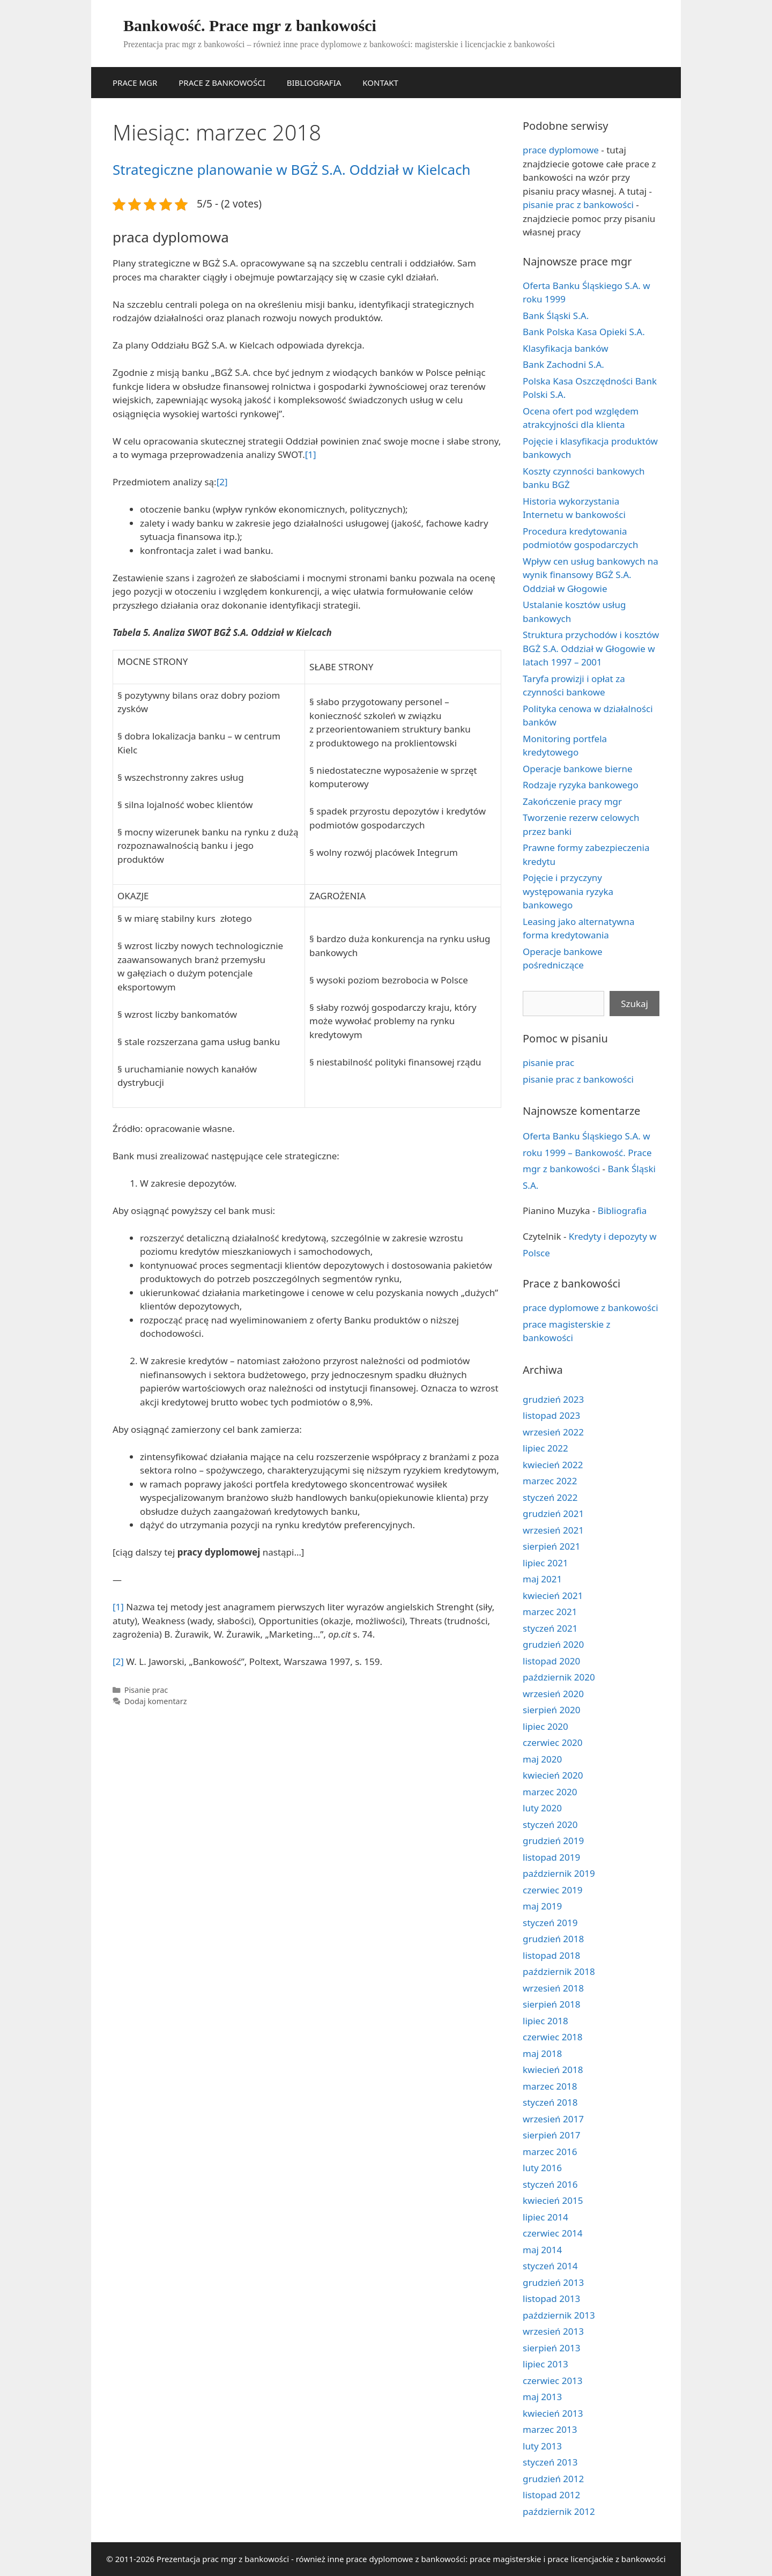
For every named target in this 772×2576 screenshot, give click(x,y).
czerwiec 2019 (553, 1890)
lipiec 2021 (545, 1563)
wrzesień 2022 (553, 1432)
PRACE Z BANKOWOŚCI (222, 82)
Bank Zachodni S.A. (563, 364)
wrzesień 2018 (553, 1988)
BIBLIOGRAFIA (314, 82)
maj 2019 (542, 1906)
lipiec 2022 (545, 1448)
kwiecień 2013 (553, 2413)
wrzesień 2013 (553, 2331)
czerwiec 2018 (553, 2037)
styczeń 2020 (550, 1824)
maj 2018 (542, 2053)
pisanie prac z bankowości (578, 204)
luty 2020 (542, 1808)
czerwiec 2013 (553, 2380)
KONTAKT (380, 82)
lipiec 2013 (545, 2364)
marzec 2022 (550, 1481)
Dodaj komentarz (155, 1701)
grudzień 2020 (553, 1644)
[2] (222, 482)
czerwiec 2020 (553, 1742)
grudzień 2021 (553, 1513)
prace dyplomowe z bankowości (590, 1307)
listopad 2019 (551, 1857)
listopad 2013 (551, 2298)
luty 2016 (542, 2168)
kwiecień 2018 (553, 2069)
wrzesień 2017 (553, 2119)
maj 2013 (542, 2396)
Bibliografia (622, 1210)
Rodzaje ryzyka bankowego (581, 785)
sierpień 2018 (551, 2004)
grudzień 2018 (553, 1939)
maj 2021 (542, 1579)
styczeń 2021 (550, 1628)
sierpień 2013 (551, 2348)
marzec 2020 (550, 1792)
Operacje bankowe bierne (578, 769)
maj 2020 (542, 1759)
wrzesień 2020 (553, 1693)
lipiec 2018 (545, 2021)
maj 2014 (542, 2250)
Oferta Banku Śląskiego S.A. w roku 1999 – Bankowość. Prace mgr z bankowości (587, 1152)
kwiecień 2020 (553, 1775)
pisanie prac (548, 1062)
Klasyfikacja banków (565, 348)
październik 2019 (559, 1873)
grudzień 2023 (553, 1399)
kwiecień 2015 (553, 2200)
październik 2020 (559, 1677)
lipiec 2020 (545, 1726)
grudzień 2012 (553, 2479)
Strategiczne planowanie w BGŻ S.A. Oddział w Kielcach (292, 169)
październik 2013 (559, 2315)
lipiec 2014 (545, 2217)
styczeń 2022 (550, 1497)
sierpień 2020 (551, 1710)
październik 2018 (559, 1971)
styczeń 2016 (550, 2184)
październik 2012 (559, 2511)
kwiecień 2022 (553, 1465)
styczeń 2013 (550, 2462)
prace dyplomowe (561, 150)
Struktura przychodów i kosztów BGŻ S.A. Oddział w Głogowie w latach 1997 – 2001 (591, 648)
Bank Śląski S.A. (556, 315)
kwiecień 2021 (553, 1595)
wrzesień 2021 (553, 1530)
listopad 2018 (551, 1955)
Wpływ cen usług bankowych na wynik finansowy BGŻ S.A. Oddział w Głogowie (590, 575)
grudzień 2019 (553, 1840)
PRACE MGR (135, 82)
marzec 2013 (550, 2429)
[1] (310, 454)
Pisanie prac (146, 1690)
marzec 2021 (550, 1611)
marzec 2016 (550, 2151)
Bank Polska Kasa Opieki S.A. (584, 331)
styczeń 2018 (550, 2102)
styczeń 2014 (550, 2266)
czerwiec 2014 (553, 2233)
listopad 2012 (551, 2495)
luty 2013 (542, 2446)
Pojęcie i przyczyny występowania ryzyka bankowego (568, 891)
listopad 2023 (551, 1415)
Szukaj (634, 1003)
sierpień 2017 (551, 2135)
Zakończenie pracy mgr (572, 801)
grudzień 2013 (553, 2282)
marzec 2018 (550, 2086)
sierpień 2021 (551, 1546)
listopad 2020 (551, 1661)
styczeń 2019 (550, 1922)
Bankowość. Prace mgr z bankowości (249, 25)
